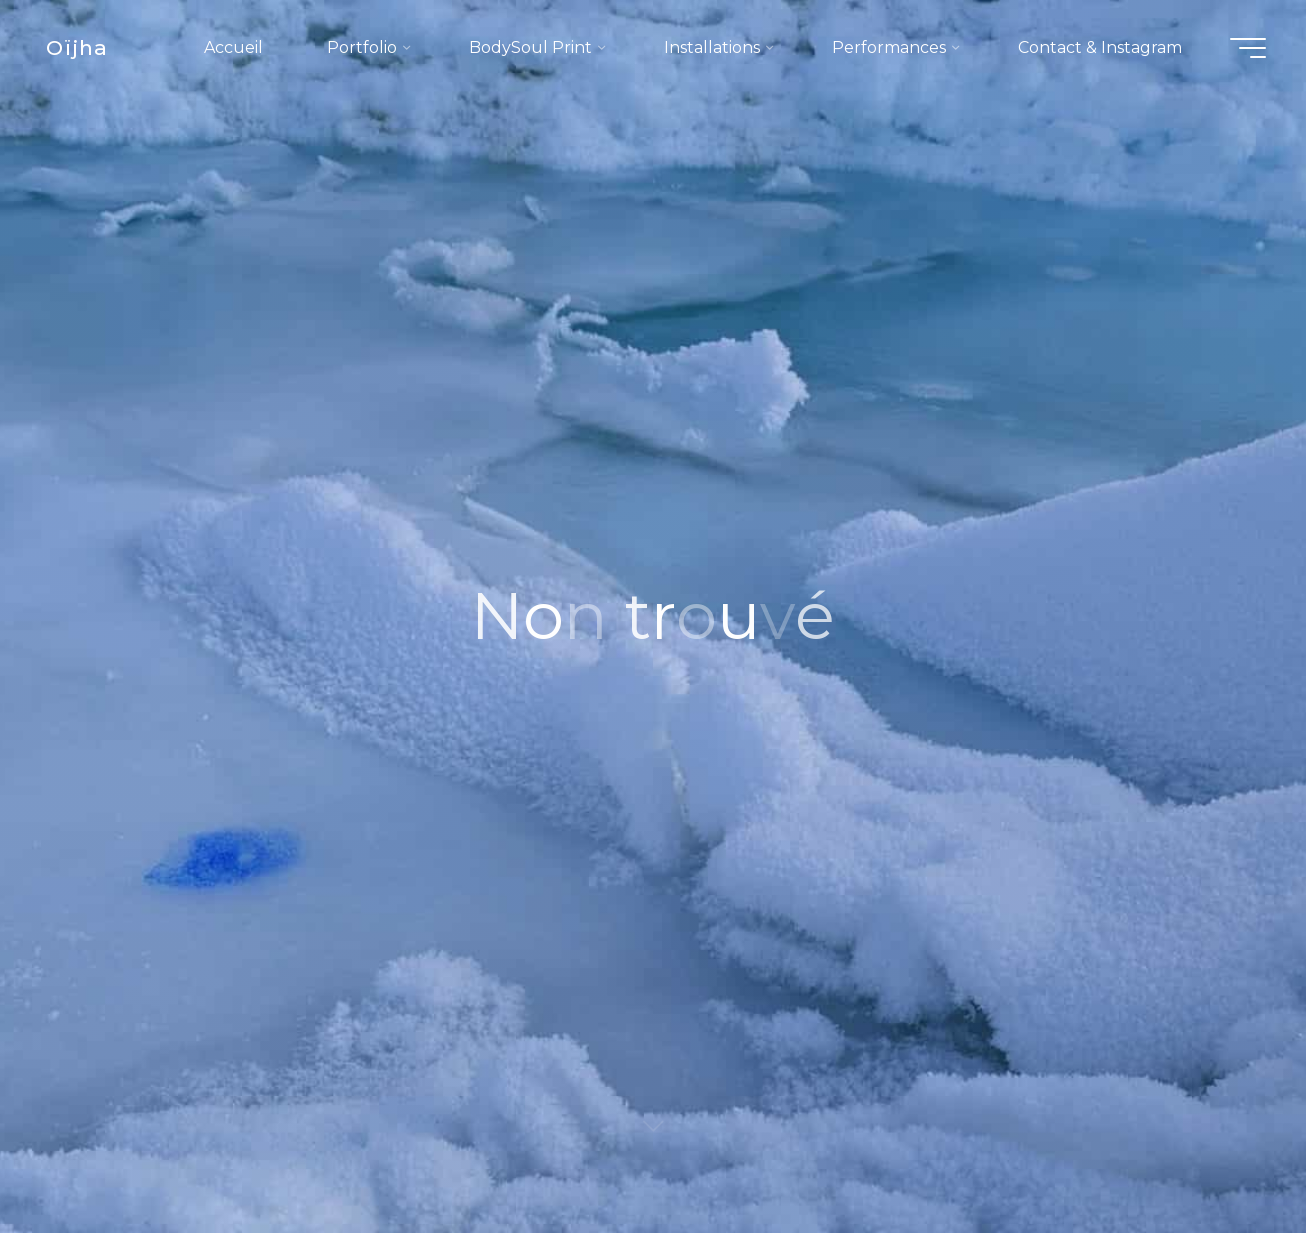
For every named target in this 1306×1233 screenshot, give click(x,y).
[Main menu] (1248, 48)
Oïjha (77, 47)
